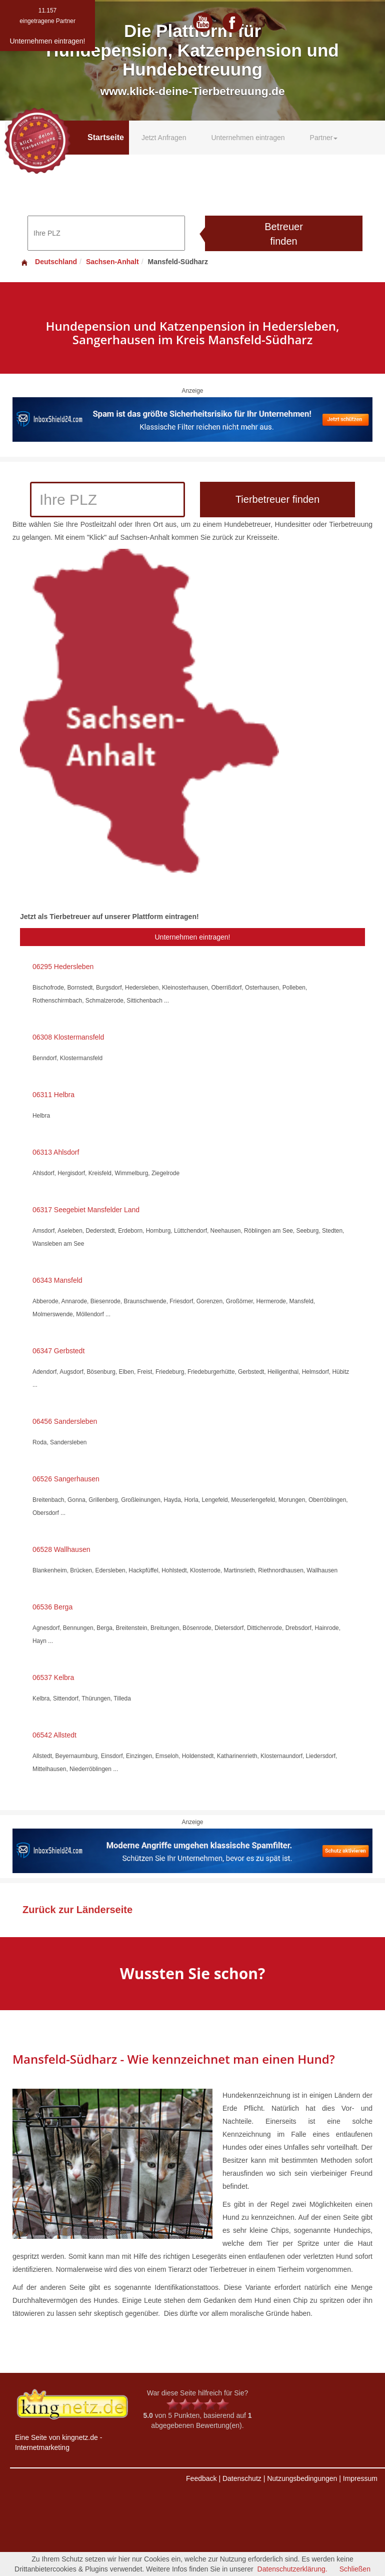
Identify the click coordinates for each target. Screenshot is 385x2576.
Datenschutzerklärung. (293, 2569)
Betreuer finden (283, 234)
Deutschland (48, 262)
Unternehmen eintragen (247, 138)
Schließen (355, 2569)
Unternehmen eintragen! (192, 937)
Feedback (201, 2478)
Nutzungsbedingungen (302, 2478)
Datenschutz (242, 2478)
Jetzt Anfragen (164, 138)
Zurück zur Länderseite (77, 1909)
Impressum (360, 2478)
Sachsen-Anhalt (112, 262)
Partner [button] (324, 138)
